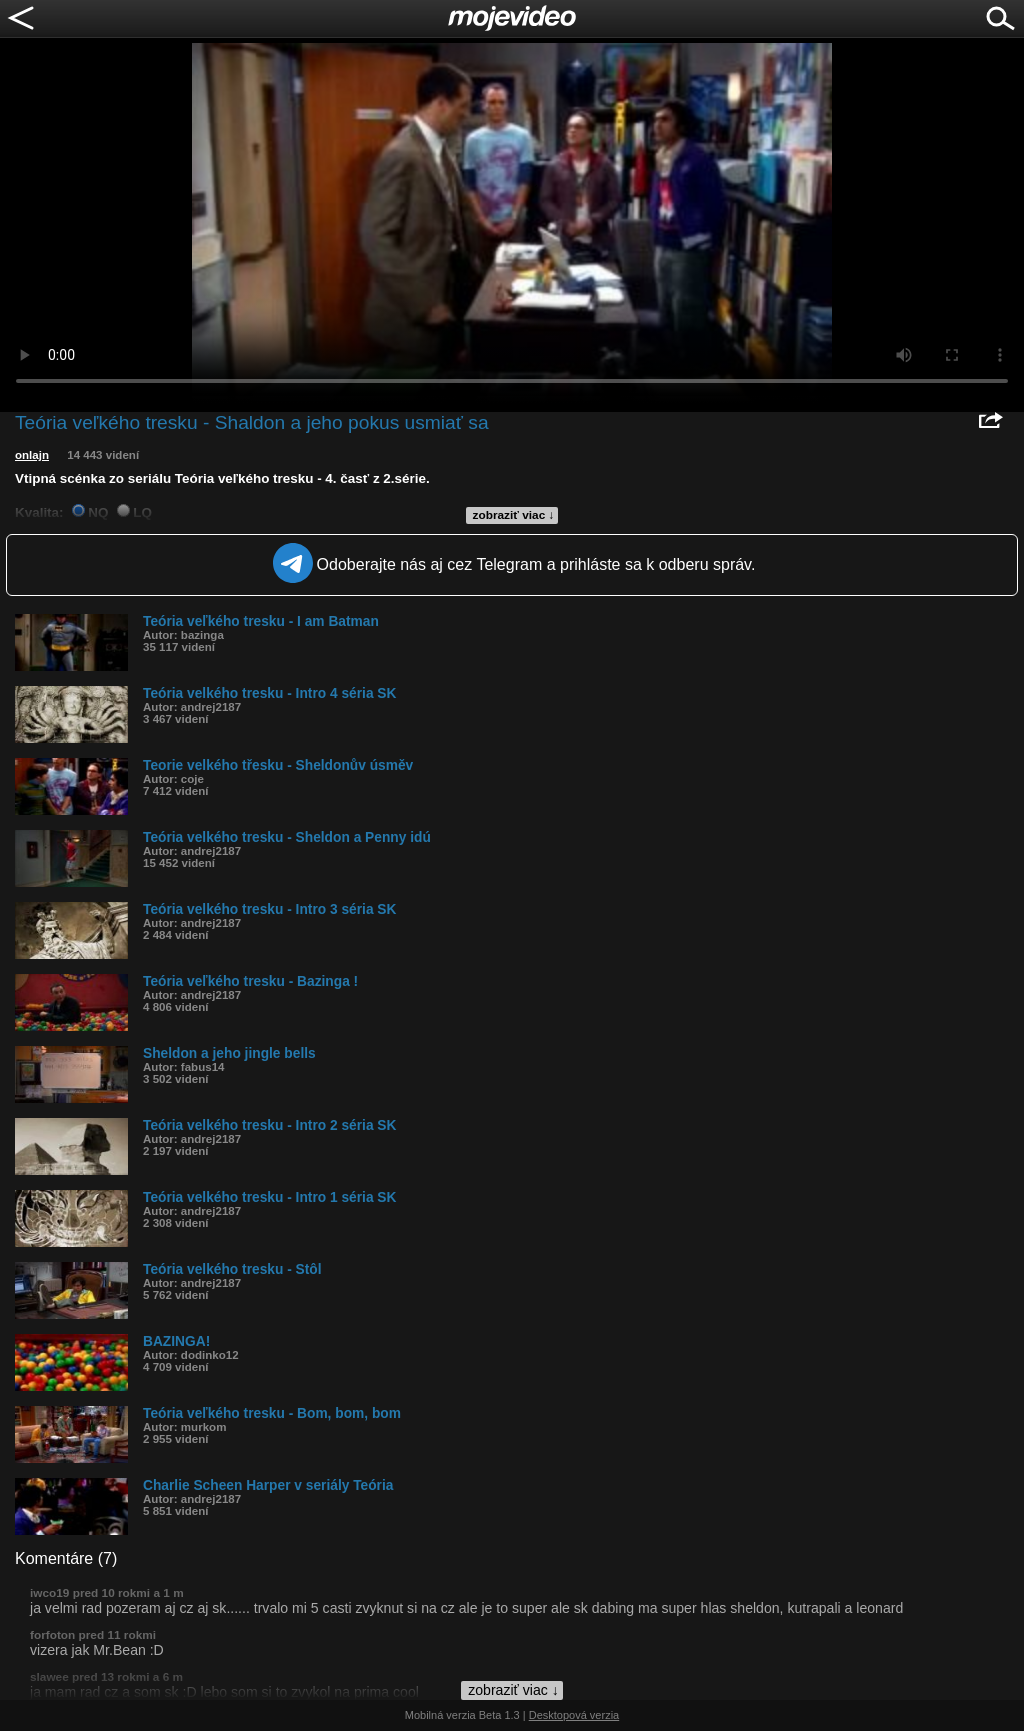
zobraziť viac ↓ (514, 515)
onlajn (32, 455)
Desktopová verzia (574, 1715)
